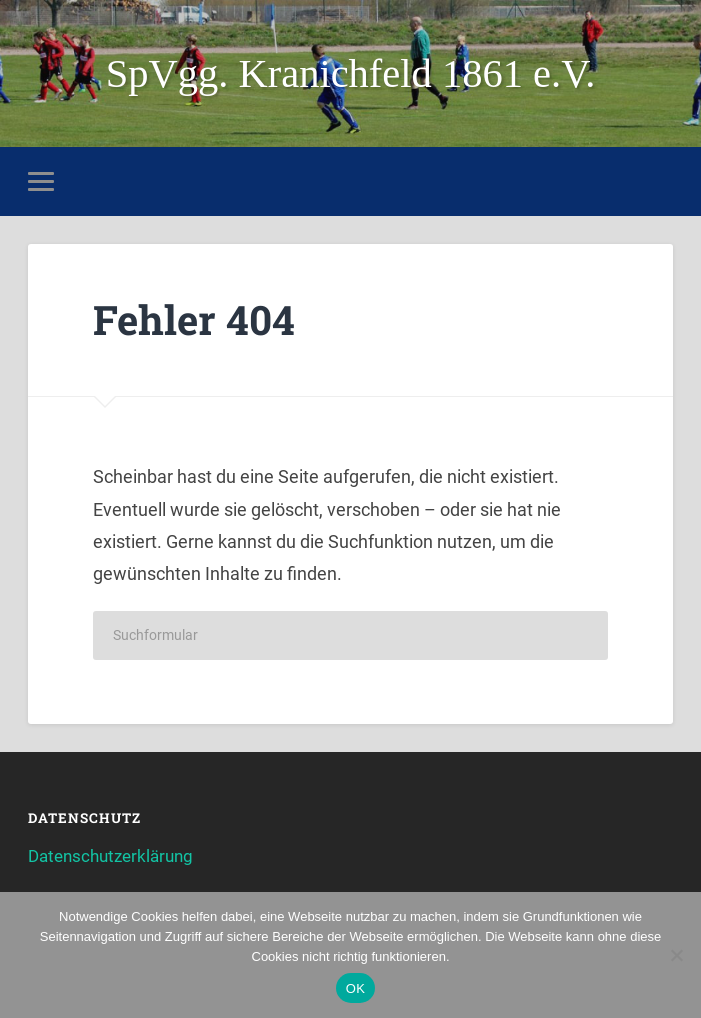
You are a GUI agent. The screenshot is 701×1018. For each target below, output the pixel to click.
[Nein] (676, 955)
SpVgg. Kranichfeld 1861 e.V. (351, 73)
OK (355, 988)
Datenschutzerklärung (110, 856)
